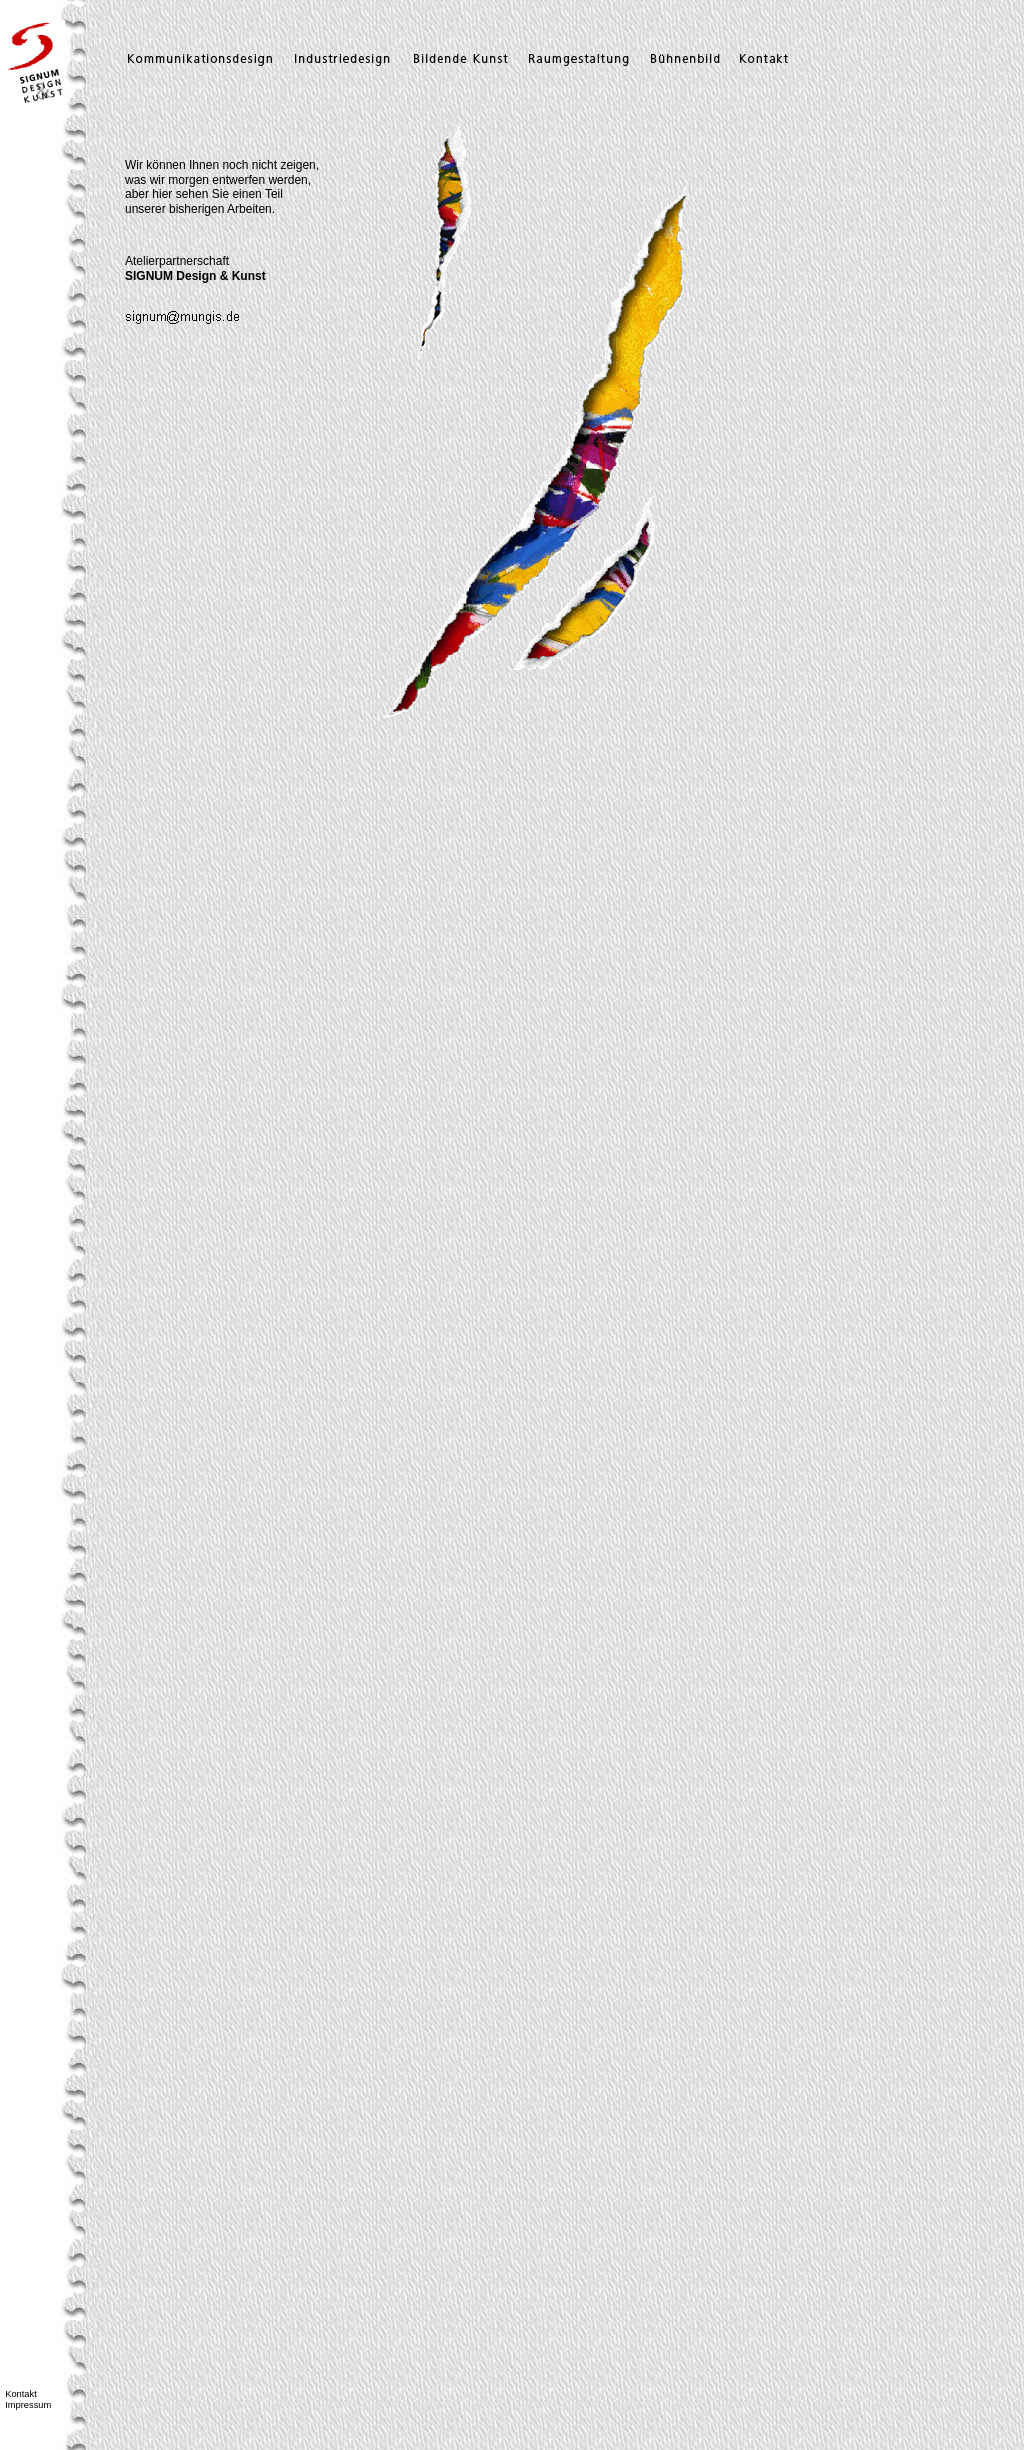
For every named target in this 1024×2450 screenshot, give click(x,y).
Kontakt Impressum (25, 2399)
